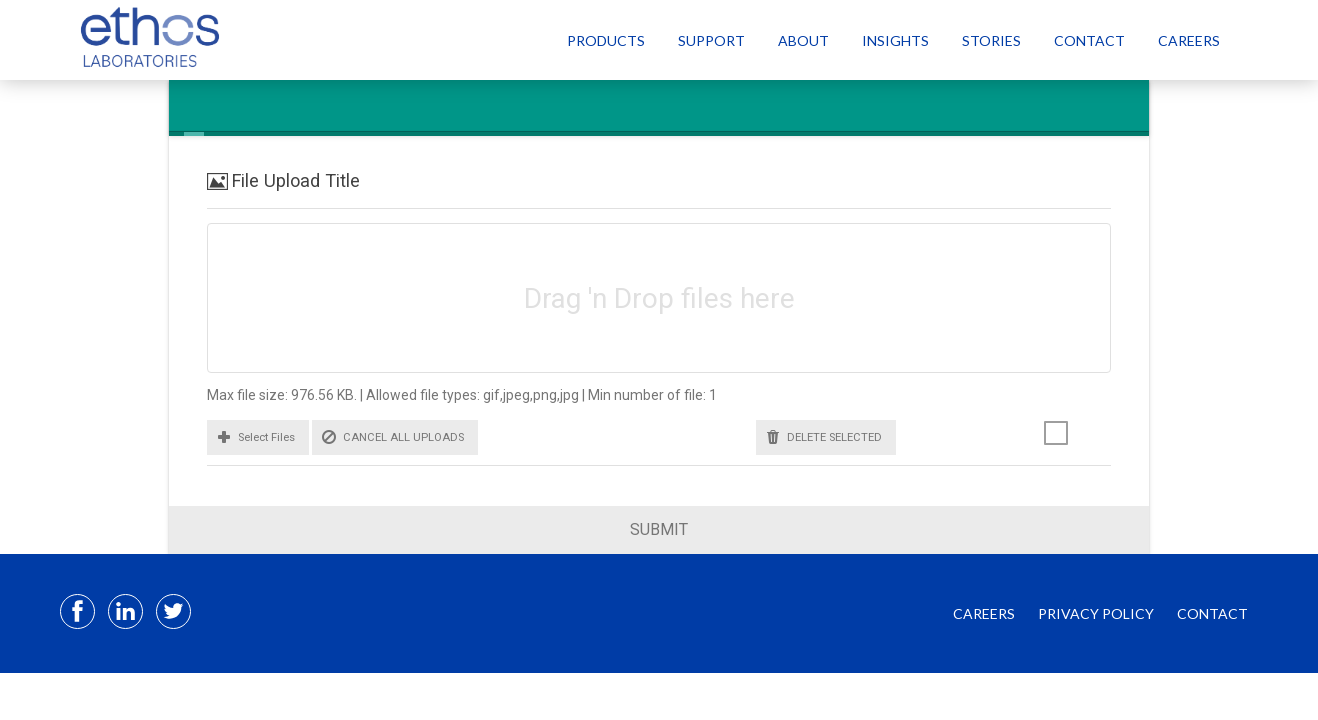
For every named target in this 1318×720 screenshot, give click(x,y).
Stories (991, 40)
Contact (1089, 40)
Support (711, 40)
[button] (258, 437)
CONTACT (1212, 613)
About (803, 40)
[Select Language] (1265, 39)
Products (606, 40)
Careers (1189, 40)
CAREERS (984, 613)
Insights (895, 40)
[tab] (193, 108)
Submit (659, 529)
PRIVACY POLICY (1096, 613)
